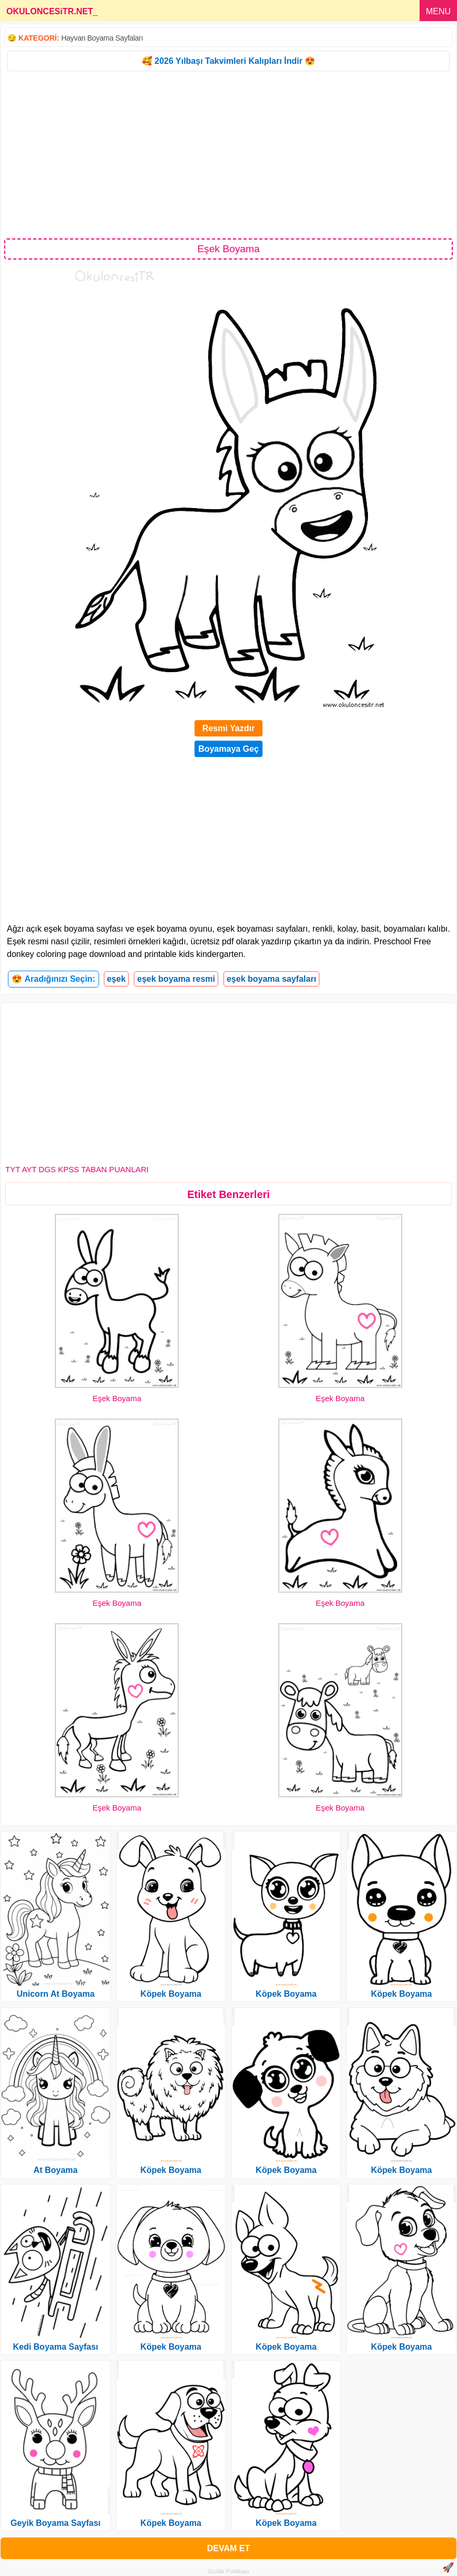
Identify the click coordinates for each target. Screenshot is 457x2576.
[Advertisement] (228, 154)
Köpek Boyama (170, 1993)
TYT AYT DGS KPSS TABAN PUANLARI (77, 1169)
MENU (438, 11)
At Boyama (56, 2170)
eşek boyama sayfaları (271, 978)
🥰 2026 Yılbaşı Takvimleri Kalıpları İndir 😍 (228, 60)
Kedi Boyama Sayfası (55, 2346)
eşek (116, 978)
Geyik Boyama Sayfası (56, 2522)
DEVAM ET (228, 2548)
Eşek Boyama (116, 1398)
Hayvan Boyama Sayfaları (102, 38)
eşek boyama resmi (176, 978)
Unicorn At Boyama (55, 1993)
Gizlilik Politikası (228, 2571)
